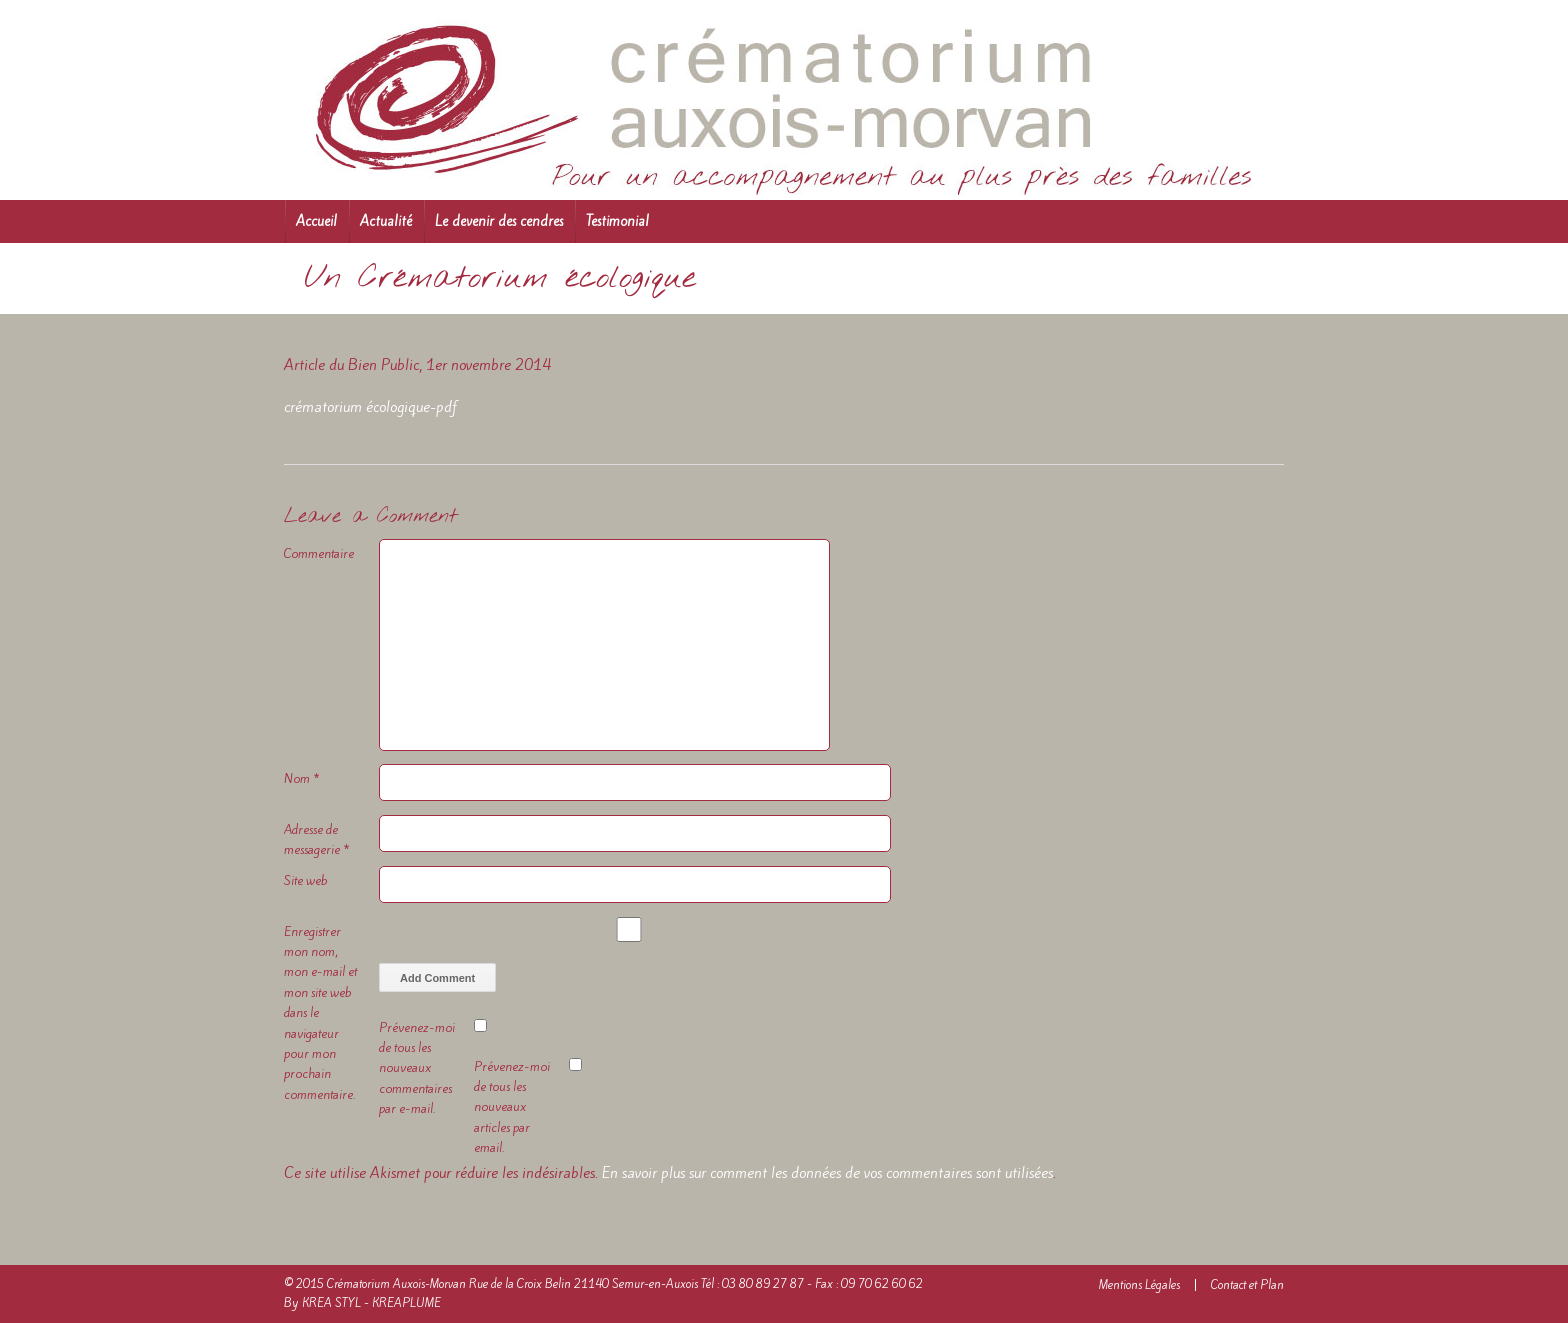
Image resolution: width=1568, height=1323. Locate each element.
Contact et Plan (1247, 1285)
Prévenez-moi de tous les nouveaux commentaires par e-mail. (417, 1068)
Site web (305, 880)
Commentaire (319, 553)
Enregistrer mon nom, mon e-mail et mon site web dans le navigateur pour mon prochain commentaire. (320, 1013)
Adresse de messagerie (317, 839)
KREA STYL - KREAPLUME (371, 1303)
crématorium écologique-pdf (370, 407)
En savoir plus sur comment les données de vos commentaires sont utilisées (827, 1173)
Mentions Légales (1139, 1285)
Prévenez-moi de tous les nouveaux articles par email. (512, 1107)
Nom (302, 778)
